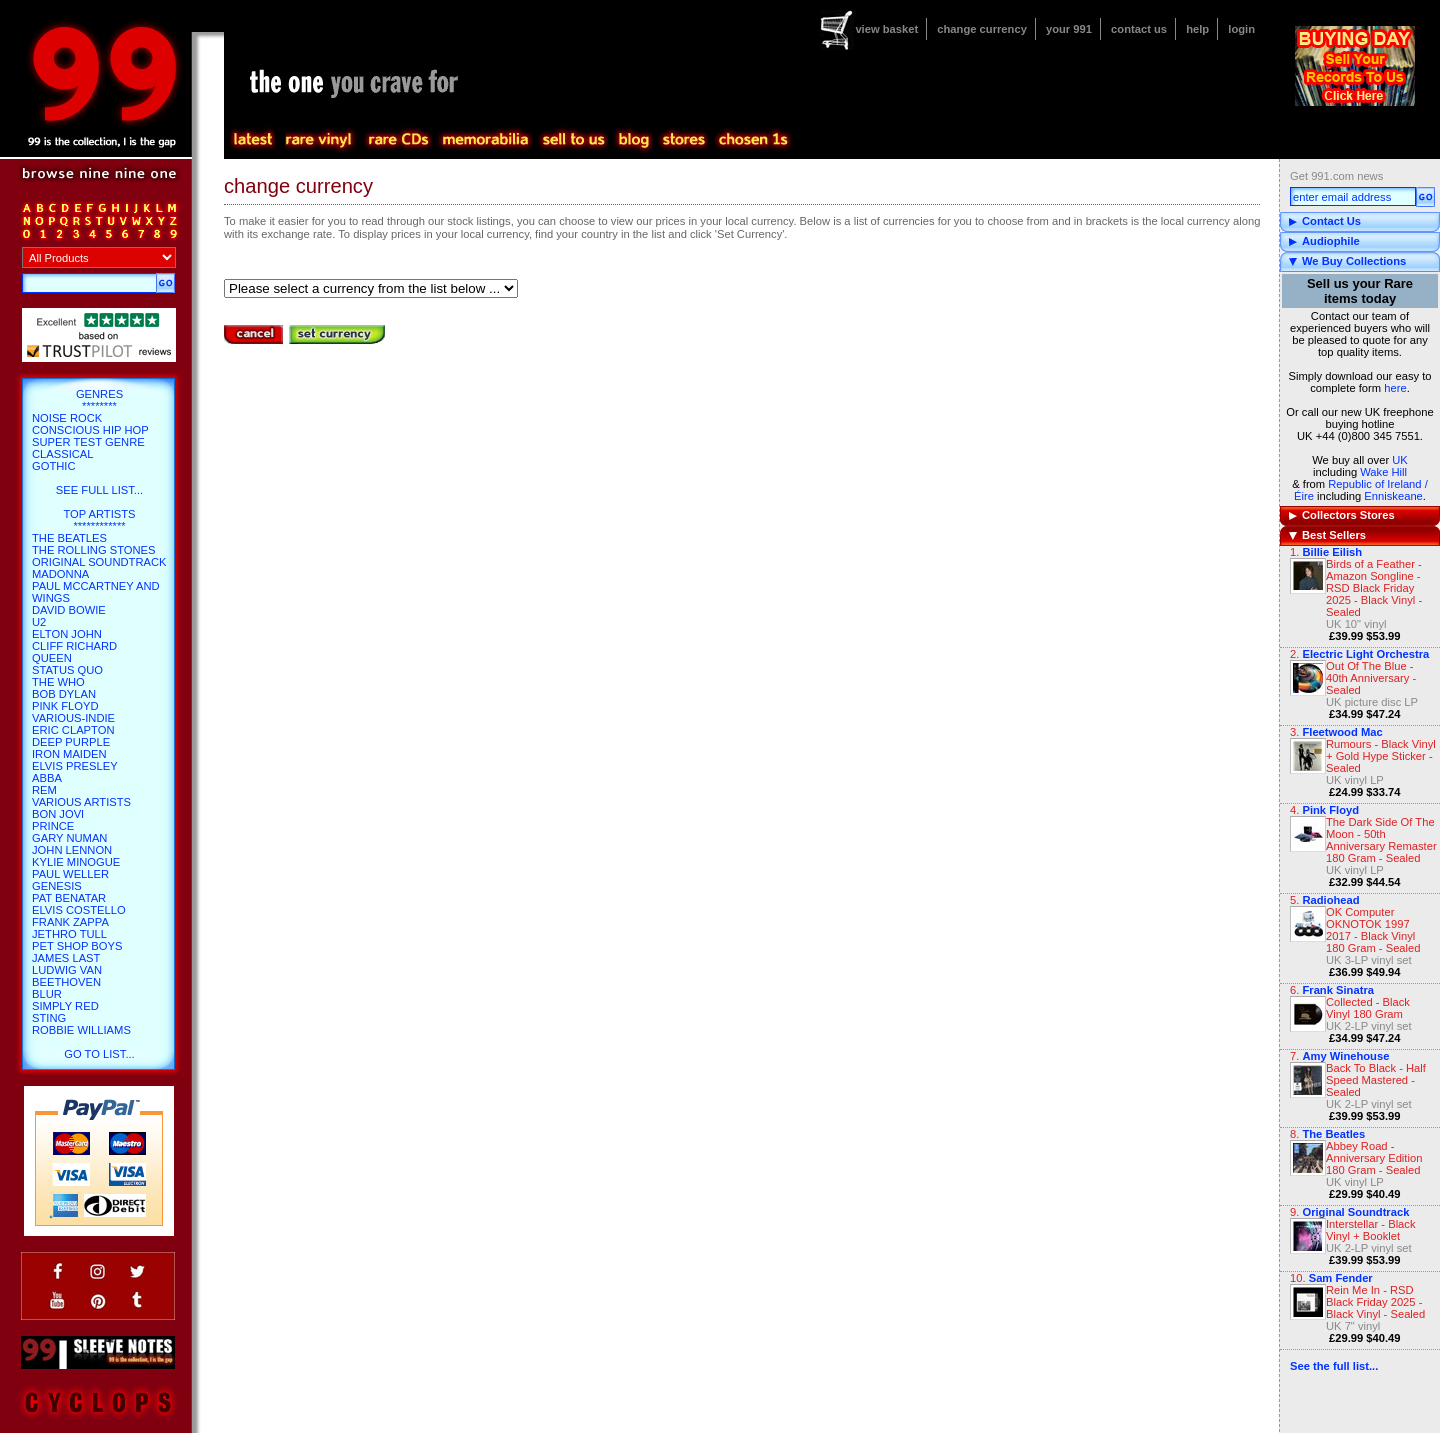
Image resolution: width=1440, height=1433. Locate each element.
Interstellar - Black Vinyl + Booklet (1371, 1230)
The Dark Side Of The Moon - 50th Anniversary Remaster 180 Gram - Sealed (1381, 840)
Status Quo (67, 670)
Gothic (54, 466)
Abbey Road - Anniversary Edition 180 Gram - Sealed (1374, 1158)
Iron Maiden (69, 754)
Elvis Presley (75, 766)
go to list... (99, 1054)
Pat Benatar (69, 898)
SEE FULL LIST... (99, 490)
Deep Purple (71, 742)
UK (1400, 460)
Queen (52, 658)
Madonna (60, 574)
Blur (47, 994)
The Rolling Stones (94, 550)
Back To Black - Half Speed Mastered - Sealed (1376, 1080)
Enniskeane (1393, 496)
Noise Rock (67, 418)
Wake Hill (1383, 472)
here (1395, 388)
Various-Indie (73, 718)
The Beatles (69, 538)
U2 (39, 622)
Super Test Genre (88, 442)
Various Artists (81, 802)
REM (44, 790)
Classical (63, 454)
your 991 (1069, 29)
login (1241, 29)
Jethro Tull (69, 934)
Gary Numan (69, 838)
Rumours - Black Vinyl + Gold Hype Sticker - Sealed (1381, 756)
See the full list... (1334, 1366)
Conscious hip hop (90, 430)
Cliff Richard (74, 646)
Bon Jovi (58, 814)
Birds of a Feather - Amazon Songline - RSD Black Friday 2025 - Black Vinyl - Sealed (1374, 588)
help (1197, 29)
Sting (49, 1018)
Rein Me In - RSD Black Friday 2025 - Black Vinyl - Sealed (1375, 1302)
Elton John (67, 634)
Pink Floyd (65, 706)
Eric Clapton (73, 730)
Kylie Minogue (76, 862)
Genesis (57, 886)
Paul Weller (70, 874)
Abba (47, 778)
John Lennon (72, 850)
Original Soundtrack (99, 562)
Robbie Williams (81, 1030)
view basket (886, 29)
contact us (1139, 29)
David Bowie (69, 610)
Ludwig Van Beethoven (67, 976)
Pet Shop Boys (77, 946)
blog (633, 140)
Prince (53, 826)
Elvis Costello (79, 910)
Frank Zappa (70, 922)
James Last (66, 958)
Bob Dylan (64, 694)
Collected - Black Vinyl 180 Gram (1368, 1008)
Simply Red (65, 1006)
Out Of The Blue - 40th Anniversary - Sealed (1371, 678)
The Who (58, 682)
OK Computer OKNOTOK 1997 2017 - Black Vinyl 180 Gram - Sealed (1373, 930)
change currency (982, 29)
